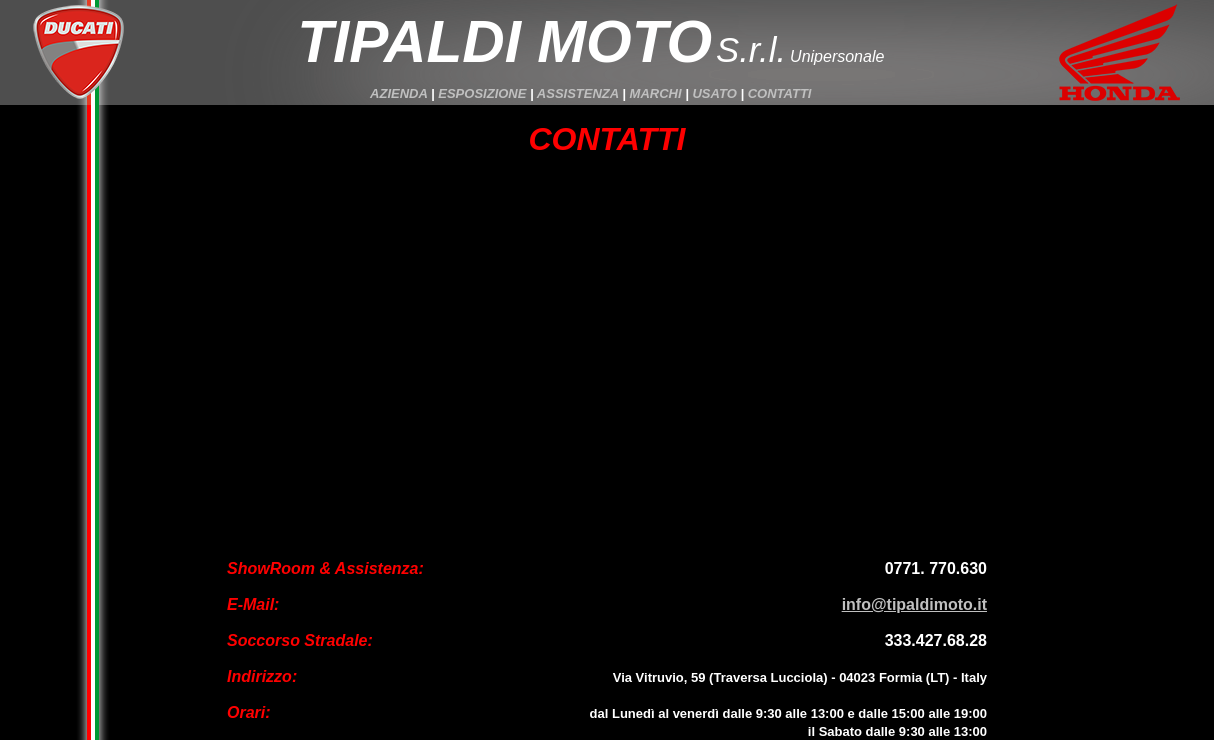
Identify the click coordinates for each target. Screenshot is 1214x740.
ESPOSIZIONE (482, 93)
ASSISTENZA (578, 93)
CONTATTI (780, 93)
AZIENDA (398, 93)
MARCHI (656, 93)
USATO (714, 93)
